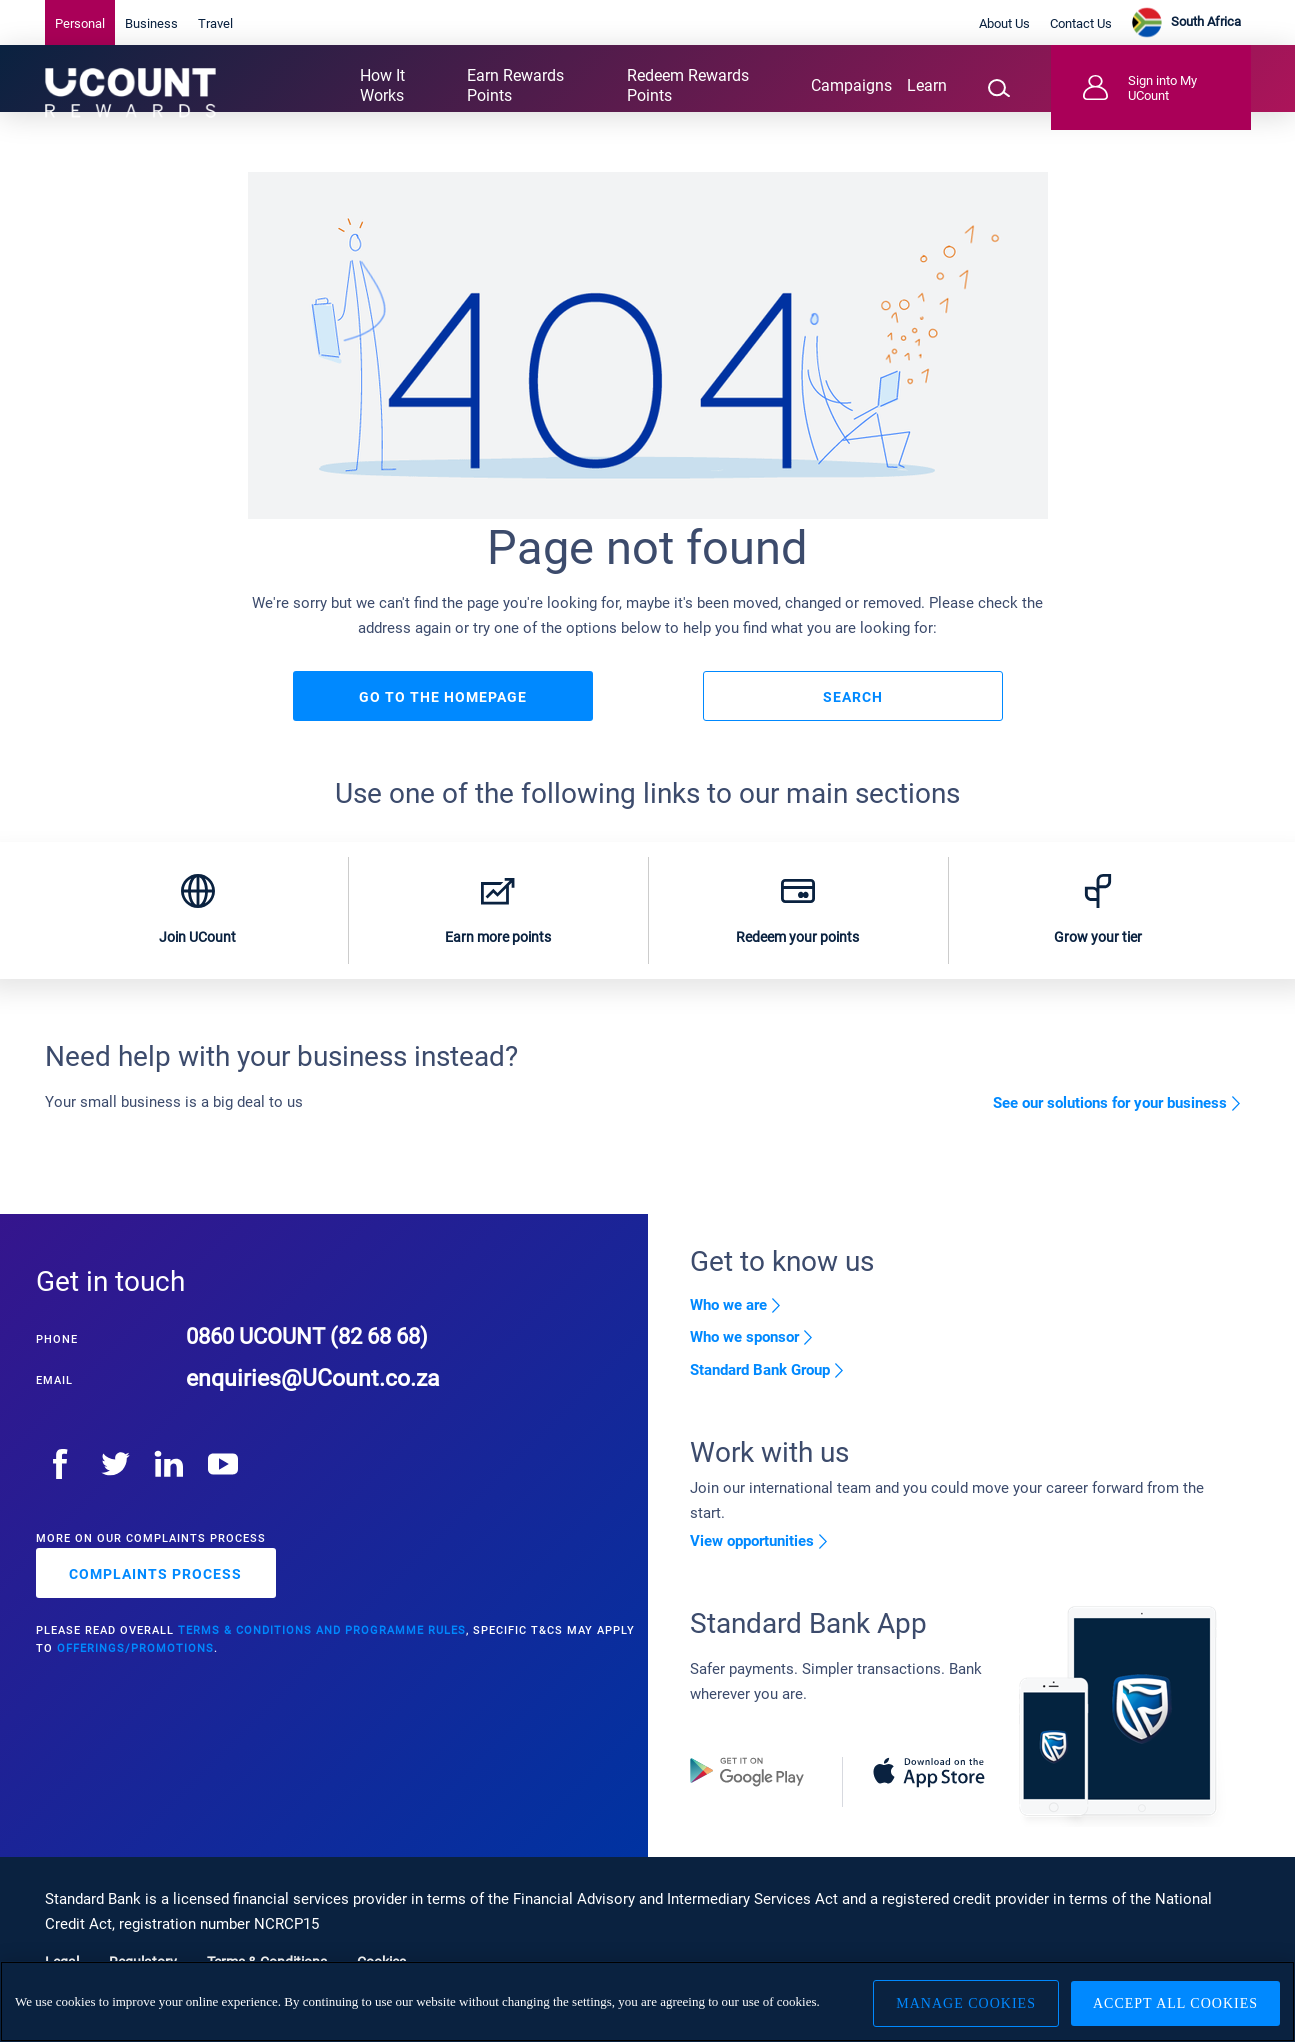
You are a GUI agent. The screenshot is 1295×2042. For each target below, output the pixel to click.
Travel (215, 23)
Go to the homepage (443, 715)
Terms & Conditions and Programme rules (322, 1658)
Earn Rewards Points (515, 85)
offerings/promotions (135, 1676)
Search (853, 715)
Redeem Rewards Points (688, 85)
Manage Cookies (959, 2001)
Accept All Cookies (1175, 2001)
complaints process (155, 1602)
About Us (1004, 23)
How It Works (382, 85)
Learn (927, 85)
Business (151, 23)
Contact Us (1081, 23)
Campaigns (851, 85)
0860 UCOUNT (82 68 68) (316, 1363)
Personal (80, 23)
